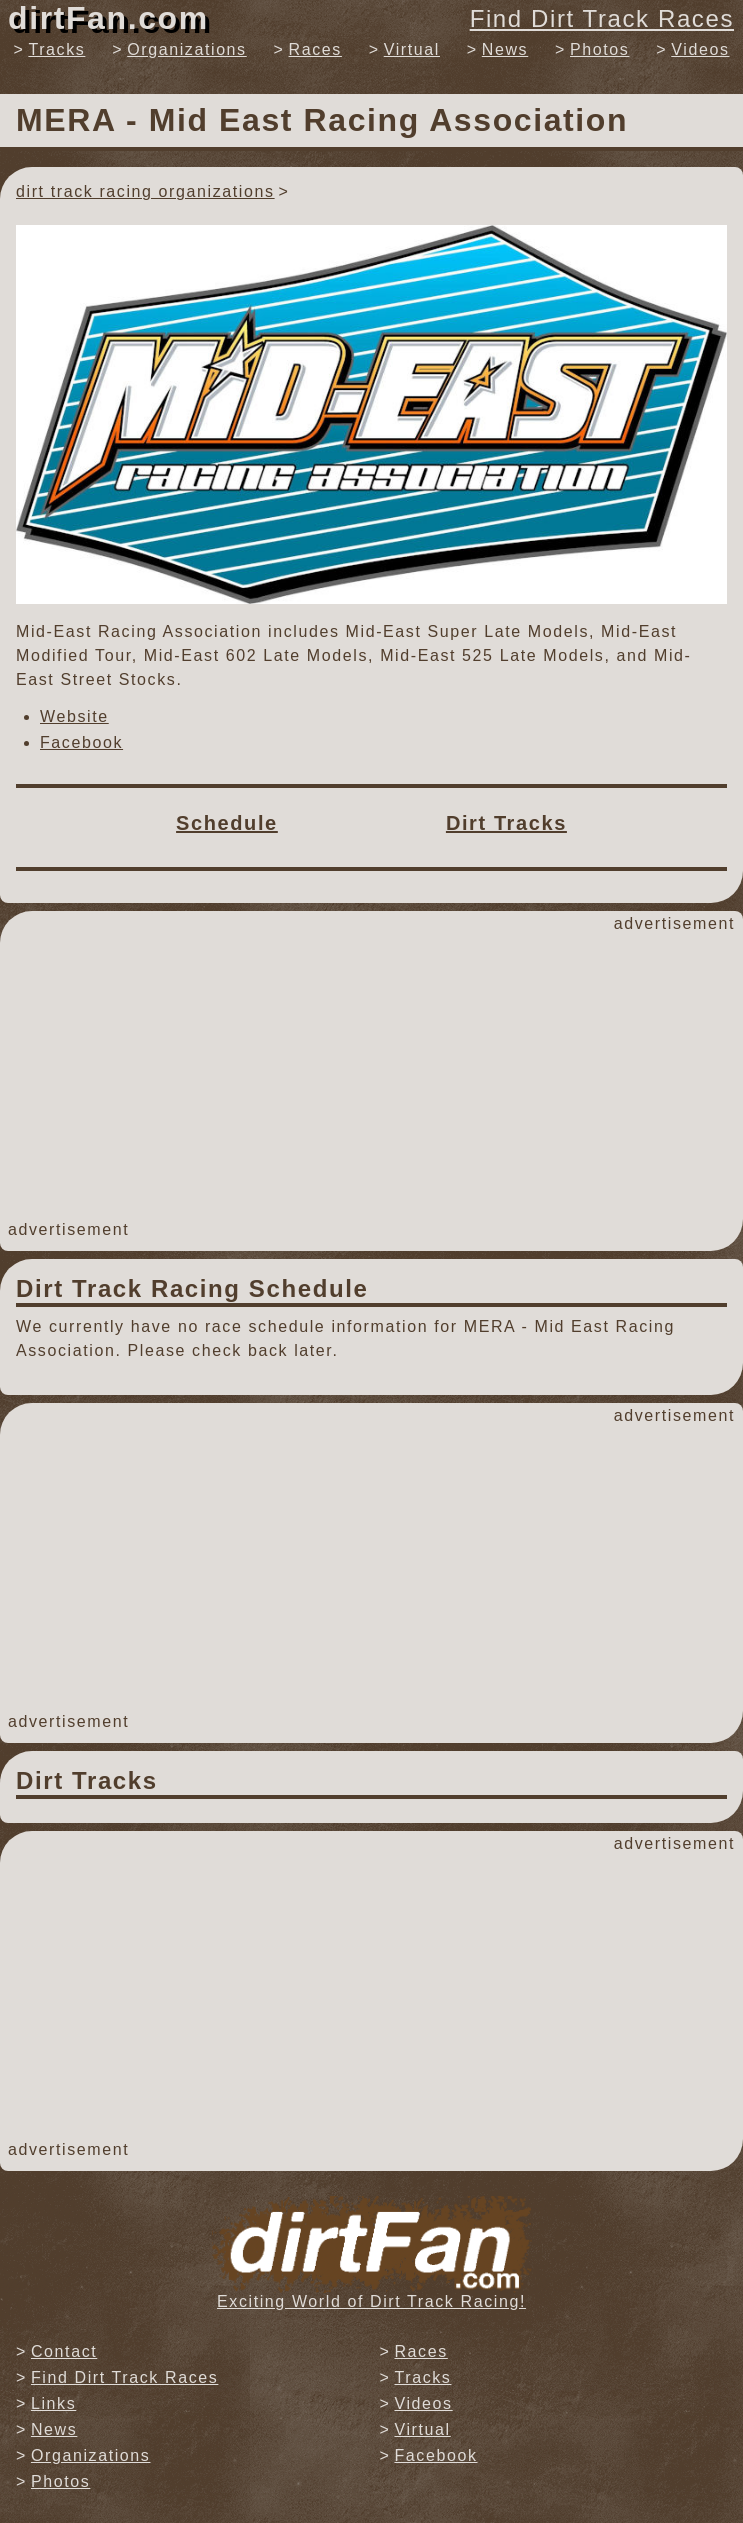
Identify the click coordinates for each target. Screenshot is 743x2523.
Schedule (227, 823)
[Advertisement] (371, 1077)
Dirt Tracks (506, 823)
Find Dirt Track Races (602, 18)
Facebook (81, 742)
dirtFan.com (108, 18)
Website (74, 716)
